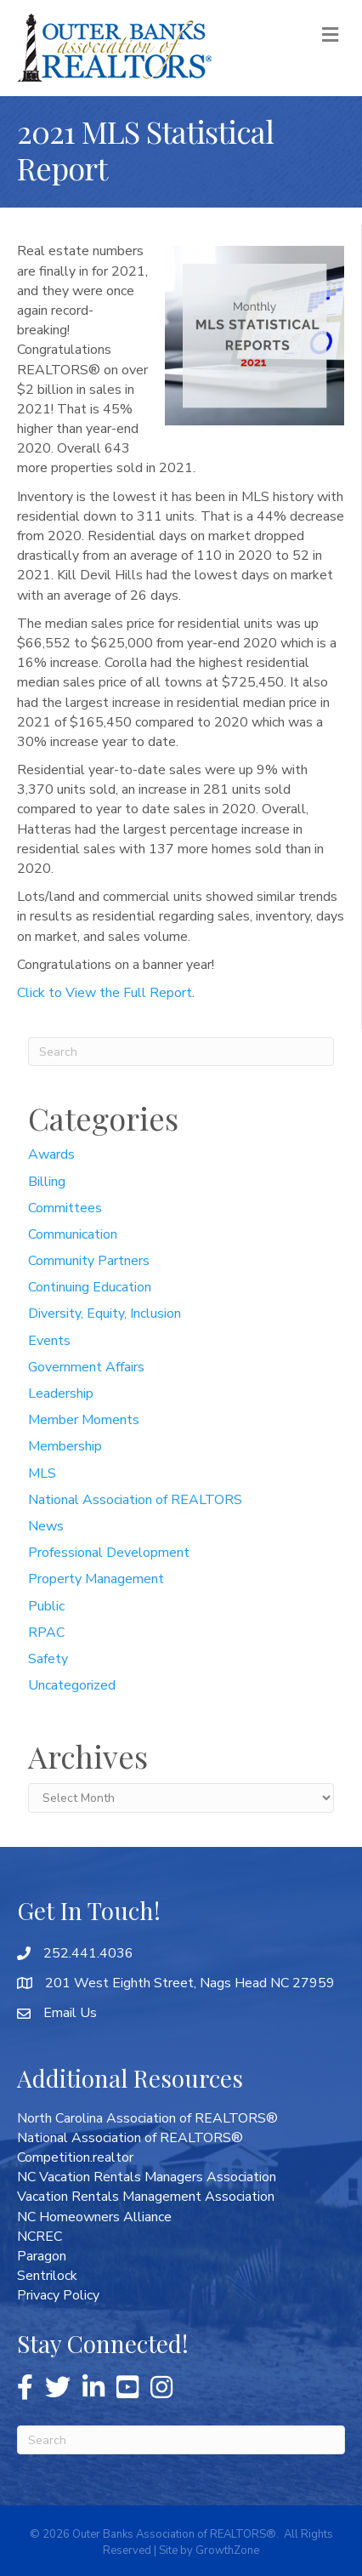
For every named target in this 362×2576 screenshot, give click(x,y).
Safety (48, 1659)
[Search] (181, 1051)
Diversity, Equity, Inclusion (104, 1313)
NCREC (39, 2236)
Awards (51, 1154)
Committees (65, 1208)
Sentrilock (47, 2275)
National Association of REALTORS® (130, 2138)
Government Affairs (86, 1367)
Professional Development (108, 1552)
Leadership (60, 1393)
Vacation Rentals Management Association (145, 2196)
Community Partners (89, 1260)
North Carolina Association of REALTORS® (147, 2118)
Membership (65, 1446)
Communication (72, 1234)
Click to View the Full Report (104, 992)
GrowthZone (227, 2550)
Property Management (96, 1579)
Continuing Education (89, 1287)
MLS (42, 1473)
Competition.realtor (75, 2157)
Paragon (41, 2256)
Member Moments (83, 1420)
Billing (46, 1181)
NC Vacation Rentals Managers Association (146, 2177)
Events (49, 1340)
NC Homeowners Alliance (94, 2217)
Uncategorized (72, 1685)
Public (46, 1606)
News (46, 1526)
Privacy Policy (58, 2295)
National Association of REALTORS (135, 1499)
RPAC (46, 1632)
